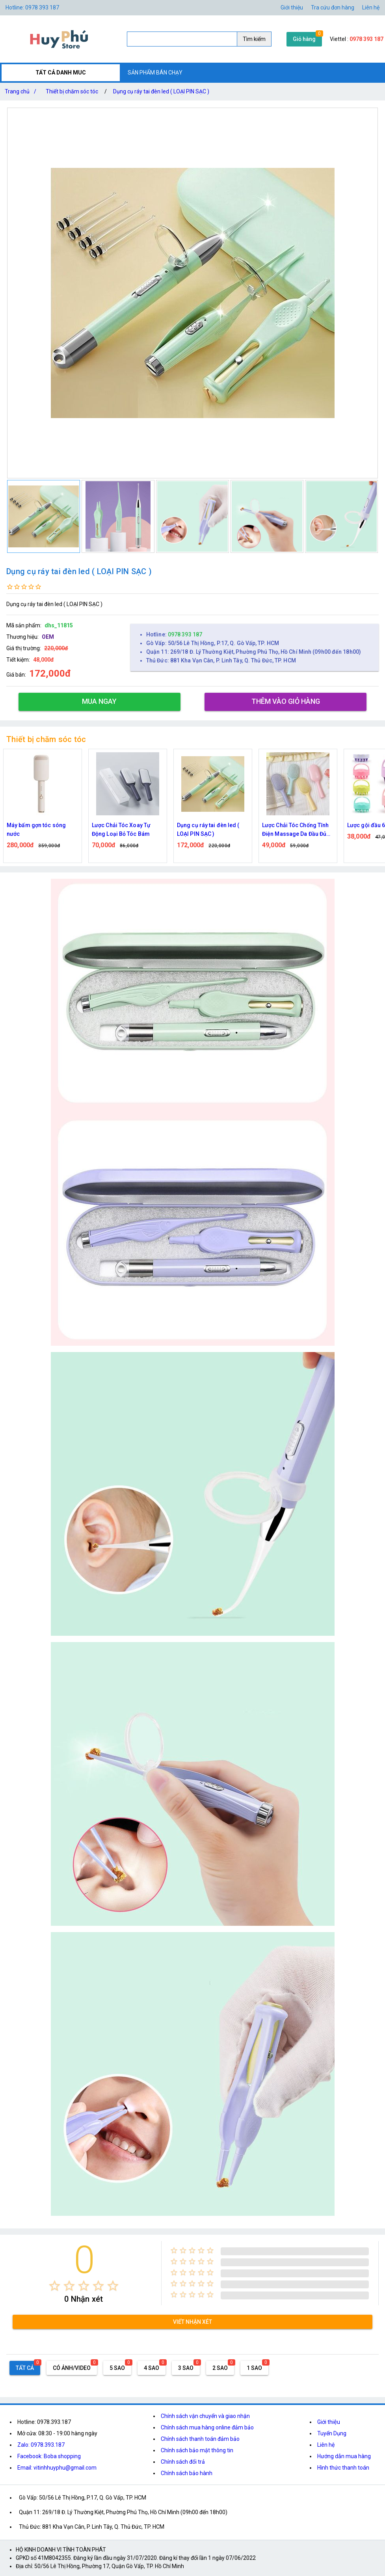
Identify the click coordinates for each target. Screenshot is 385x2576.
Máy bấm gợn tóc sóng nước (36, 829)
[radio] (54, 2286)
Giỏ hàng (304, 39)
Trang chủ (22, 91)
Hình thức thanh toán (343, 2467)
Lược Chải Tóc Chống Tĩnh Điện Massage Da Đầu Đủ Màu (295, 830)
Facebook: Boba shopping (49, 2456)
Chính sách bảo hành (186, 2473)
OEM (48, 637)
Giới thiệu (328, 2422)
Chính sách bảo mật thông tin (197, 2450)
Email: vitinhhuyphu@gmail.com (57, 2467)
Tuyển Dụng (331, 2433)
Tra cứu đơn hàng (332, 7)
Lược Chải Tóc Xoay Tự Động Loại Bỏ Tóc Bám (121, 829)
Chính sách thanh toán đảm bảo (200, 2439)
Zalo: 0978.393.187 (41, 2445)
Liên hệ (370, 7)
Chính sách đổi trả (183, 2462)
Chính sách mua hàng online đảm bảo (207, 2427)
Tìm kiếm (254, 39)
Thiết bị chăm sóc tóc (72, 91)
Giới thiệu (292, 7)
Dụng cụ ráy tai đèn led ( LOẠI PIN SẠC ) (161, 91)
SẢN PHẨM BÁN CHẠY (155, 72)
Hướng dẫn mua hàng (344, 2456)
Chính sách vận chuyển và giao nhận (205, 2416)
